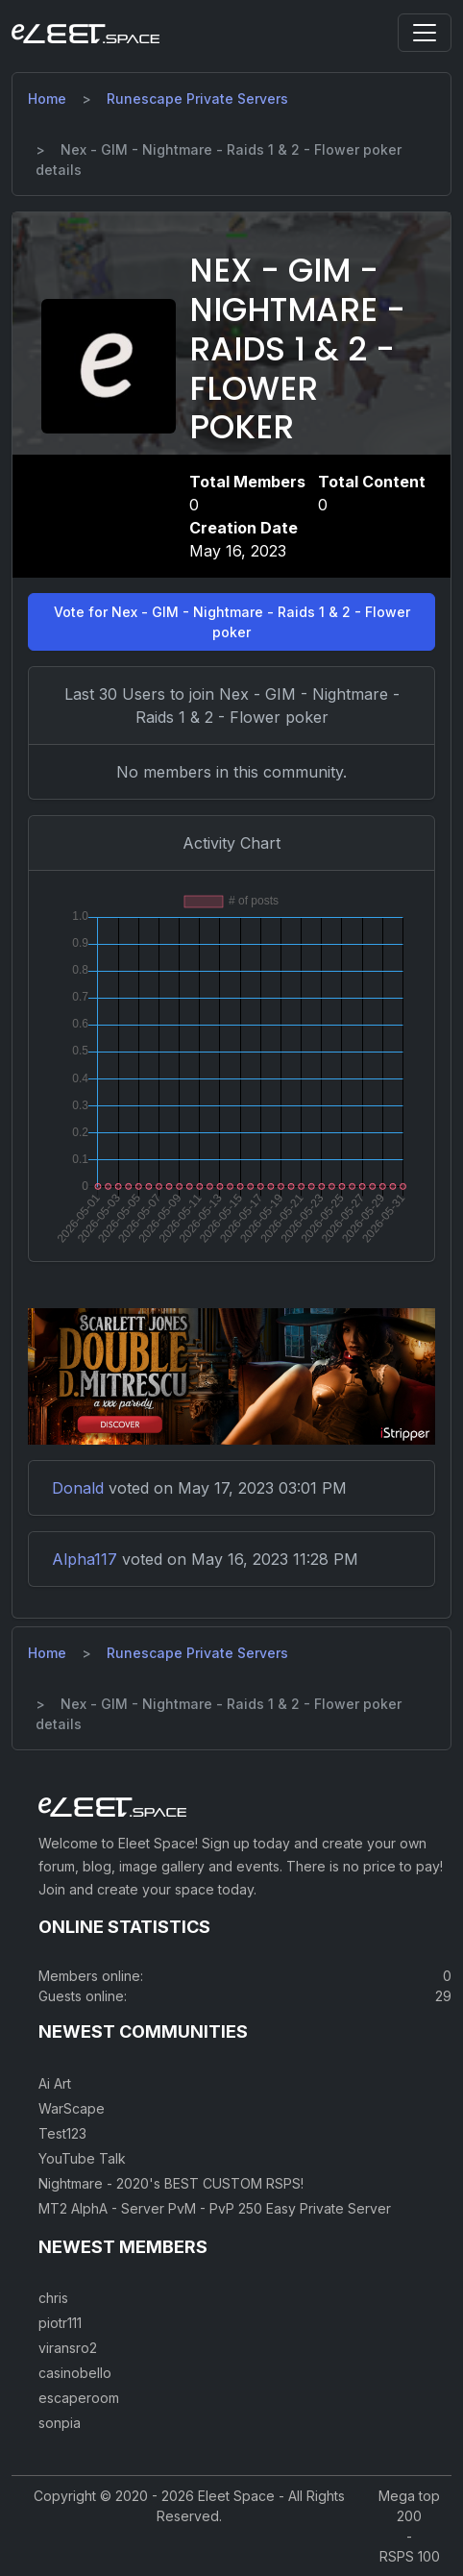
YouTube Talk (82, 2158)
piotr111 (60, 2323)
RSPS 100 (409, 2556)
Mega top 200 (409, 2506)
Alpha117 (84, 1559)
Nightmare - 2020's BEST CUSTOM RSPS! (171, 2183)
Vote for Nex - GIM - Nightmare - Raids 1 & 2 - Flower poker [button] (232, 622)
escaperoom (78, 2398)
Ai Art (54, 2083)
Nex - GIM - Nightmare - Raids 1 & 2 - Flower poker (297, 349)
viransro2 (67, 2348)
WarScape (71, 2108)
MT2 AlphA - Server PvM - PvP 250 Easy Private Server (214, 2208)
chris (53, 2298)
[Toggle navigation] (424, 32)
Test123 (62, 2133)
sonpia (59, 2423)
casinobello (74, 2373)
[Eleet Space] (85, 32)
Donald (78, 1488)
